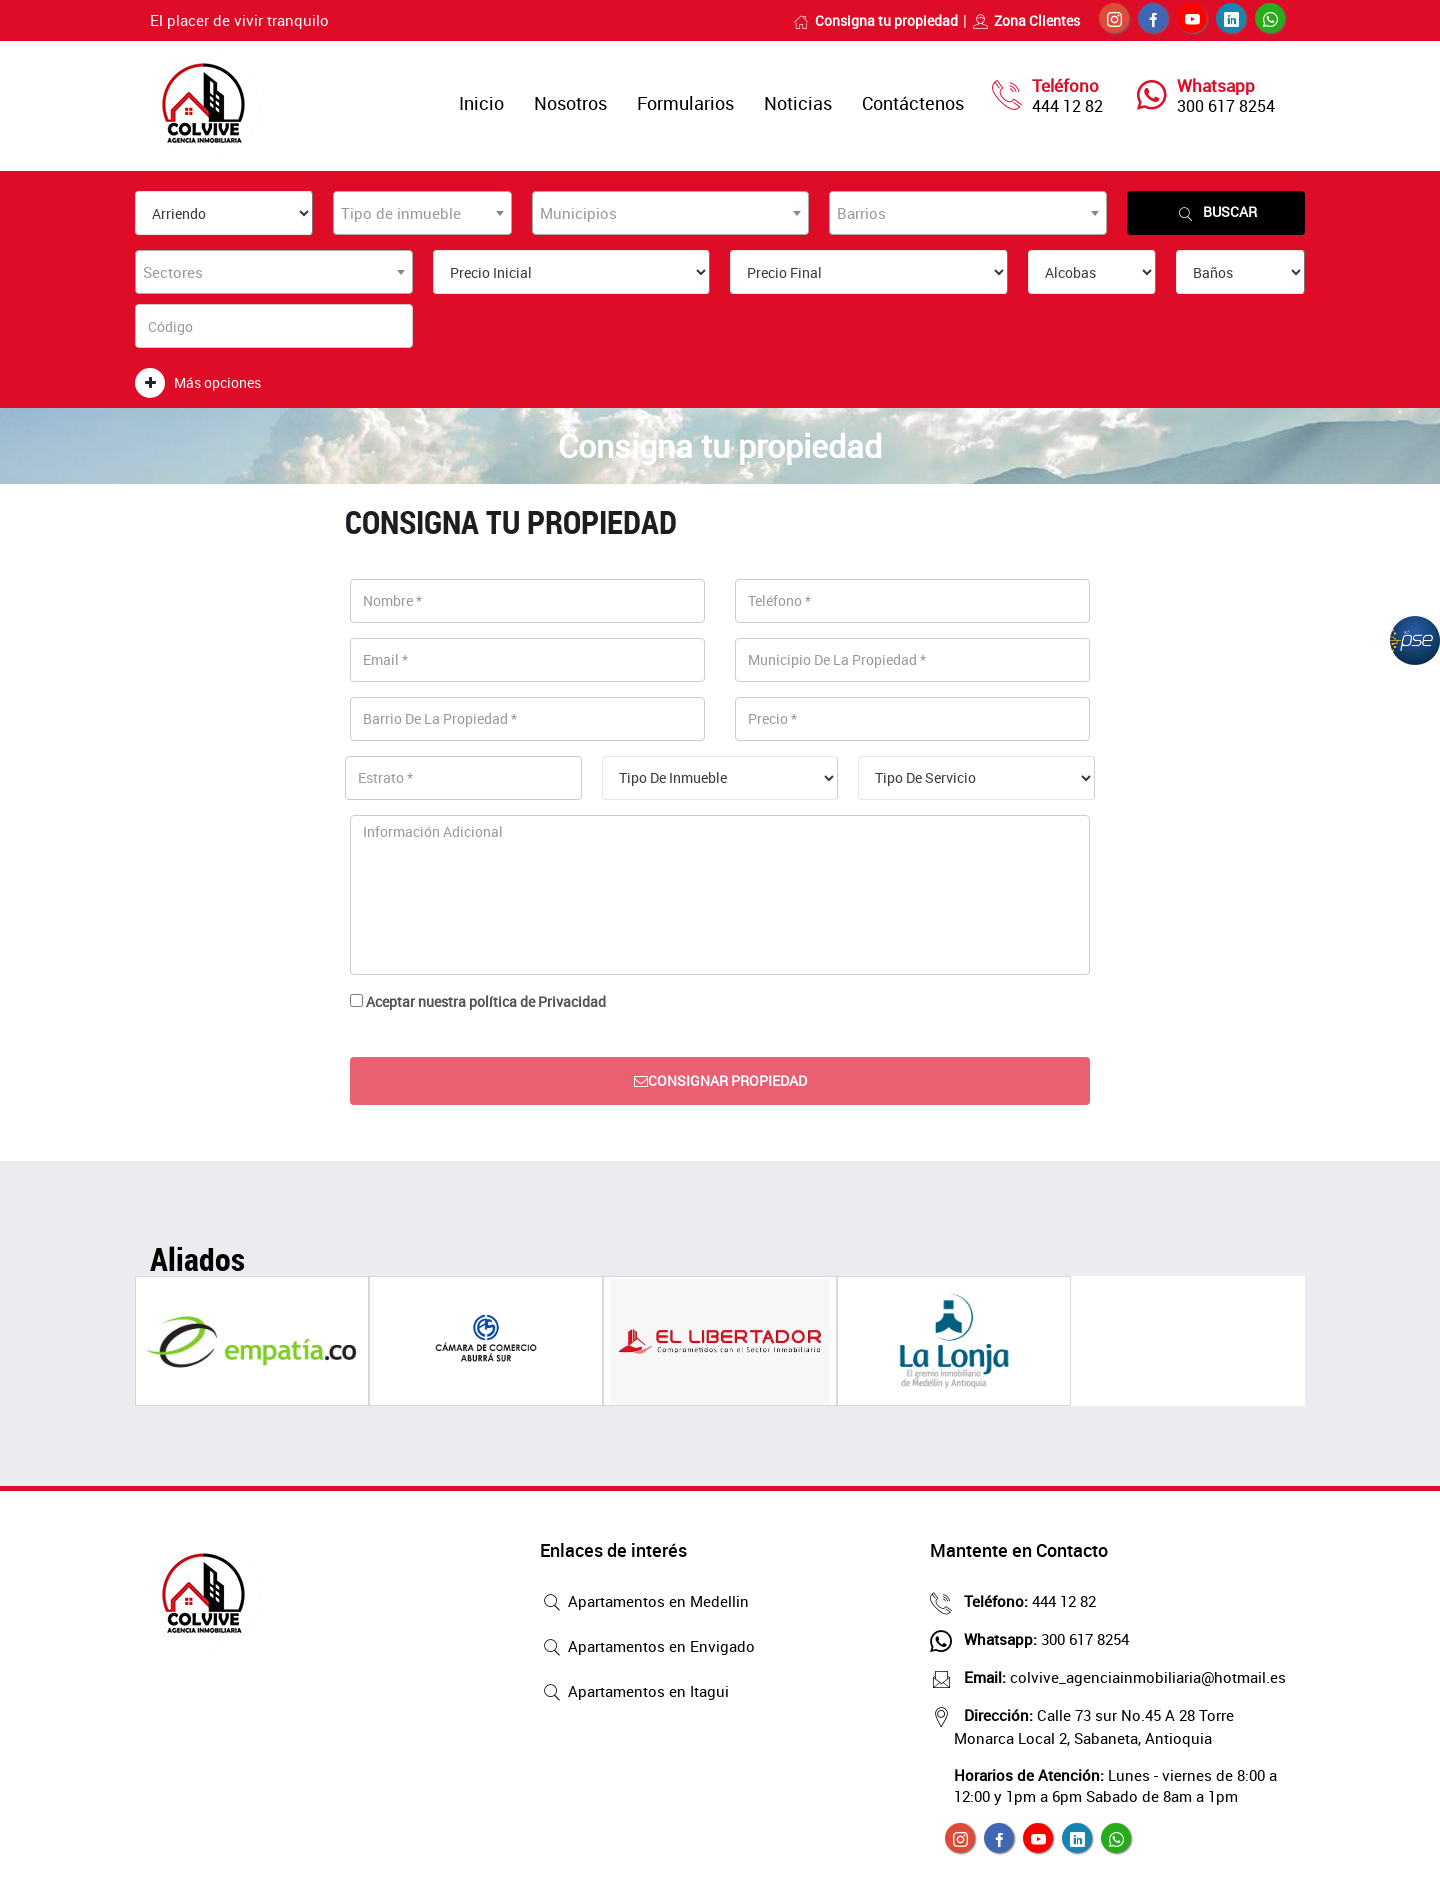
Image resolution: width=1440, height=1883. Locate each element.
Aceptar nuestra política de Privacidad (486, 1001)
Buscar (1216, 212)
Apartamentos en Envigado (647, 1648)
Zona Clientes (1026, 20)
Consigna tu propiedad (875, 20)
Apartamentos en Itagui (634, 1693)
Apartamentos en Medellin (644, 1603)
